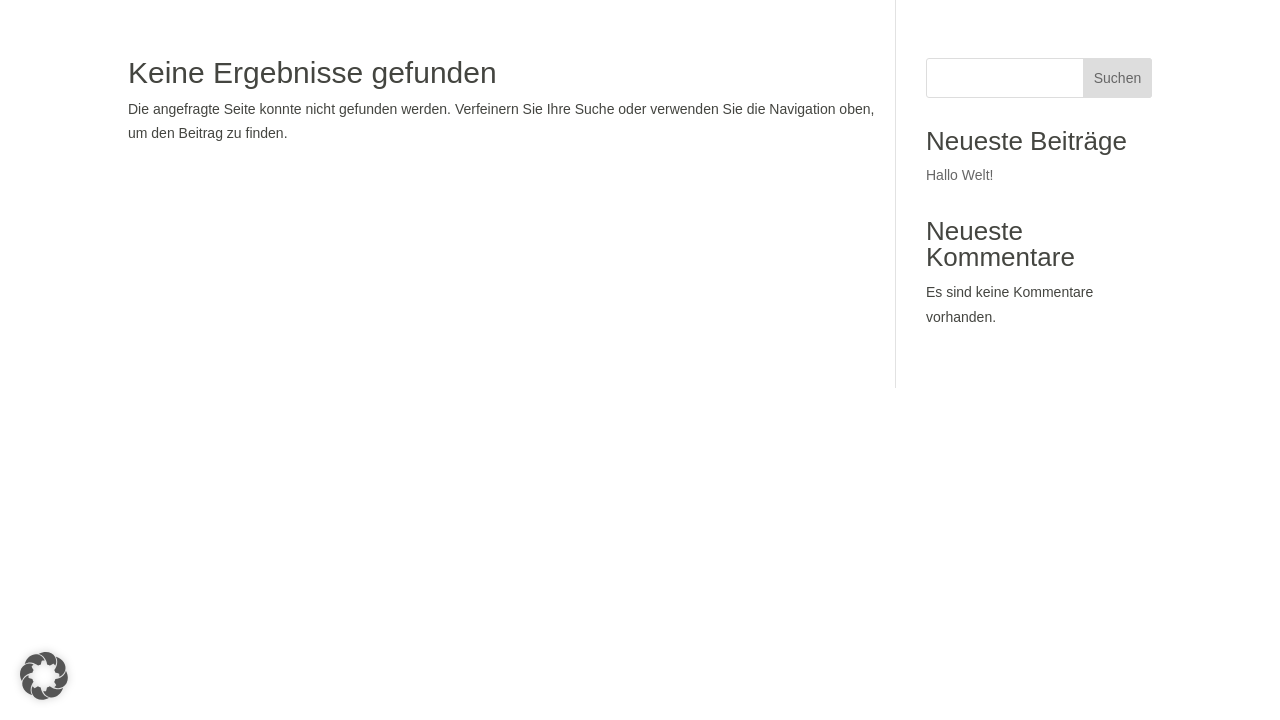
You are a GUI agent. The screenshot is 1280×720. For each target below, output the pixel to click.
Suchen (1117, 78)
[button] (44, 676)
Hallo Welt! (959, 175)
